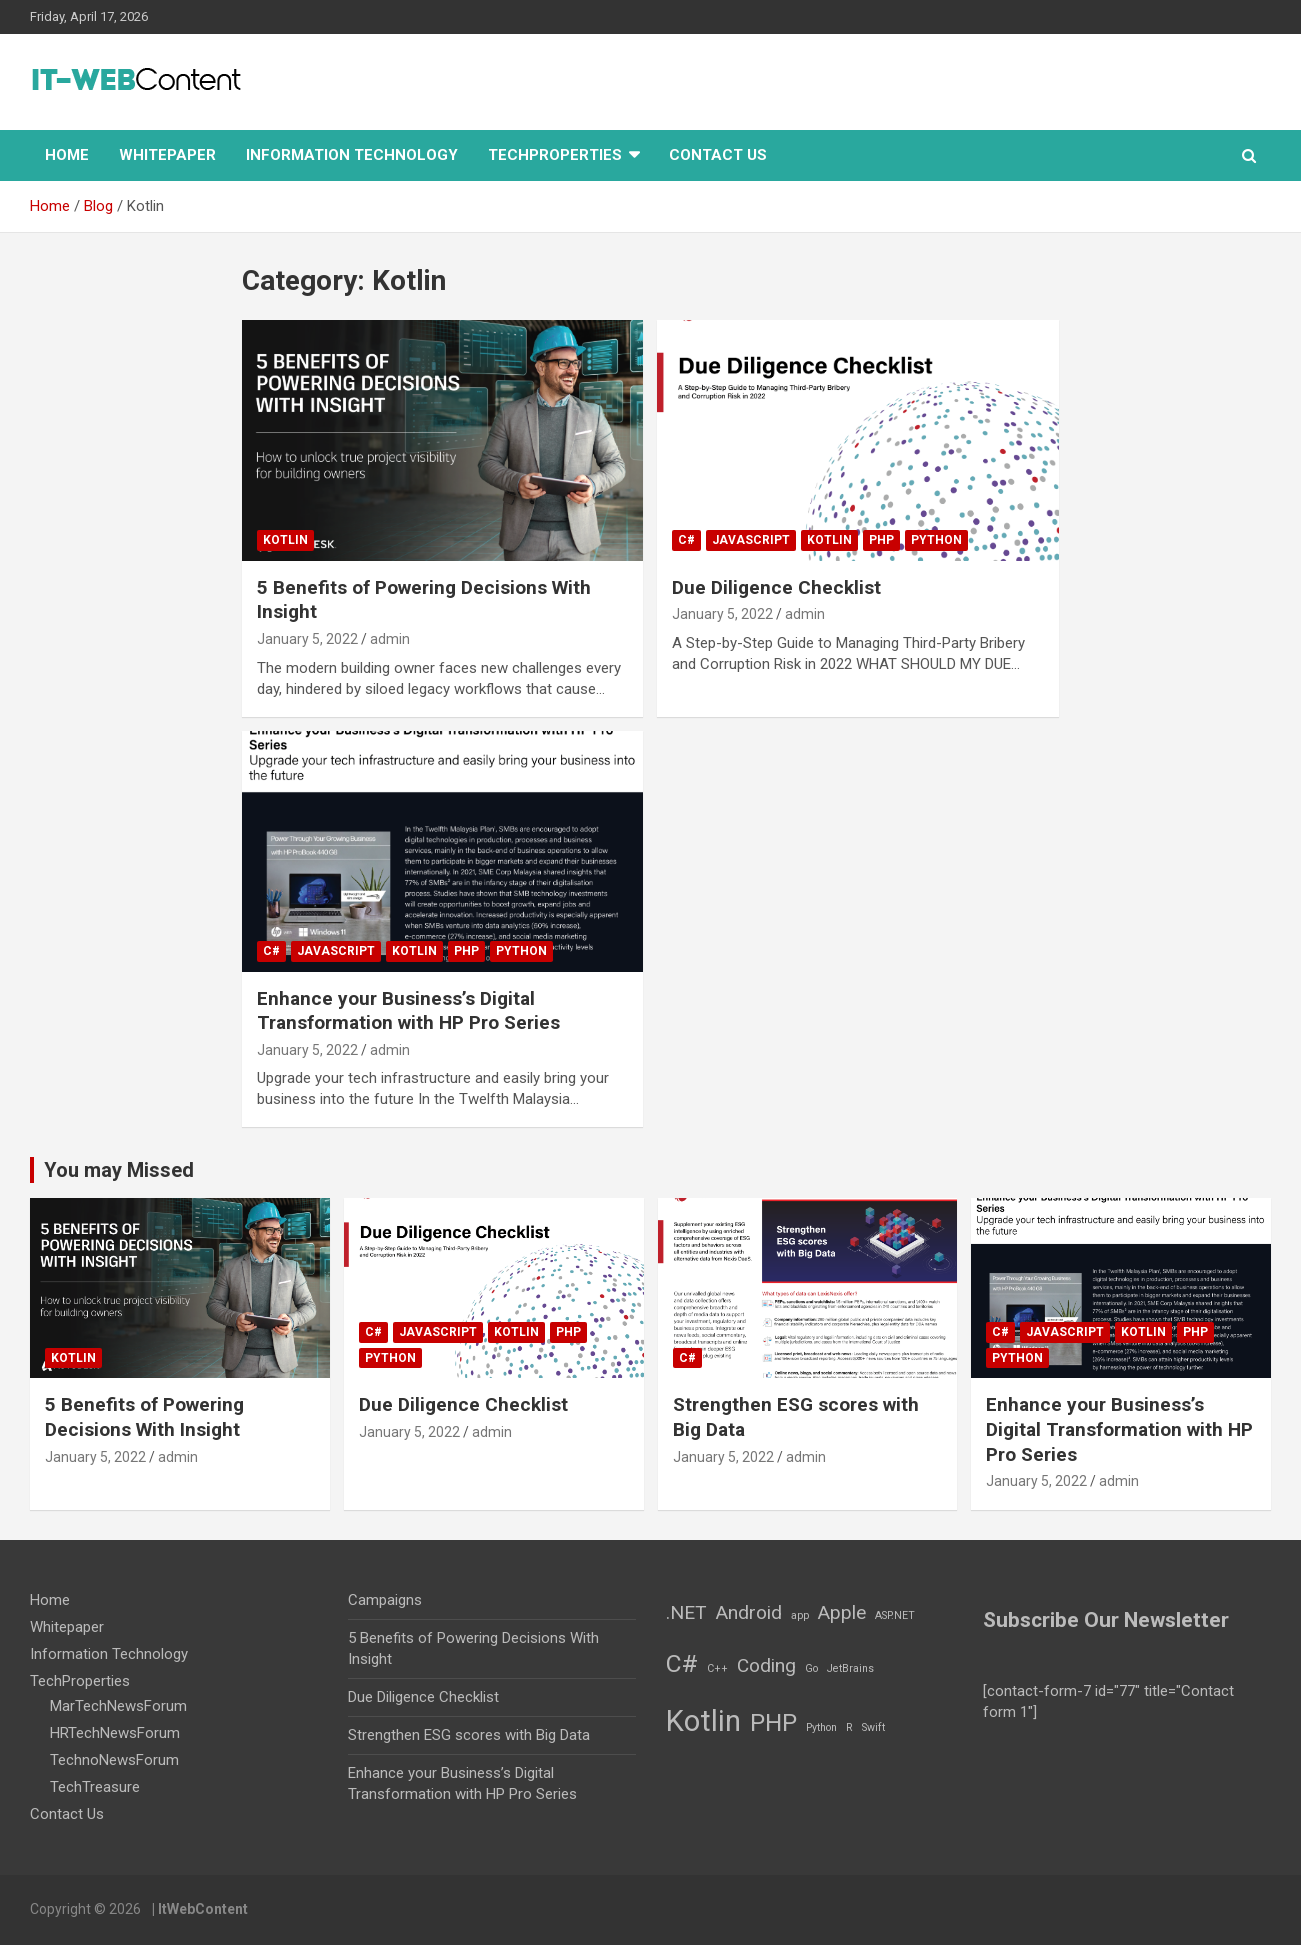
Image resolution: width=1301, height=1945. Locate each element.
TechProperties (555, 155)
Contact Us (718, 155)
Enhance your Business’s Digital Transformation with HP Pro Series (408, 1011)
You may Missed (119, 1170)
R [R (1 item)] (849, 1727)
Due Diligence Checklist (776, 587)
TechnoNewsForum (114, 1760)
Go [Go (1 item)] (811, 1668)
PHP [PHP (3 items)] (773, 1722)
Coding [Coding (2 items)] (766, 1665)
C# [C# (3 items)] (682, 1663)
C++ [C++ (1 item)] (717, 1668)
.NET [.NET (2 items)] (686, 1612)
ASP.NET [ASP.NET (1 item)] (895, 1615)
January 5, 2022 (307, 639)
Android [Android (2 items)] (749, 1612)
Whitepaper (167, 155)
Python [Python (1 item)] (821, 1727)
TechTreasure (95, 1787)
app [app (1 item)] (800, 1615)
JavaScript (751, 540)
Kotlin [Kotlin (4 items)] (703, 1721)
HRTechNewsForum (115, 1733)
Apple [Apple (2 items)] (842, 1612)
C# (686, 540)
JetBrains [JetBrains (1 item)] (850, 1668)
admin (390, 639)
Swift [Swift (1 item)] (873, 1727)
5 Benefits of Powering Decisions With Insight (144, 1417)
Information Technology (352, 155)
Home (67, 155)
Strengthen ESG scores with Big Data (469, 1735)
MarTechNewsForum (118, 1706)
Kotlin (285, 540)
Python (936, 540)
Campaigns (385, 1600)
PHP (881, 540)
